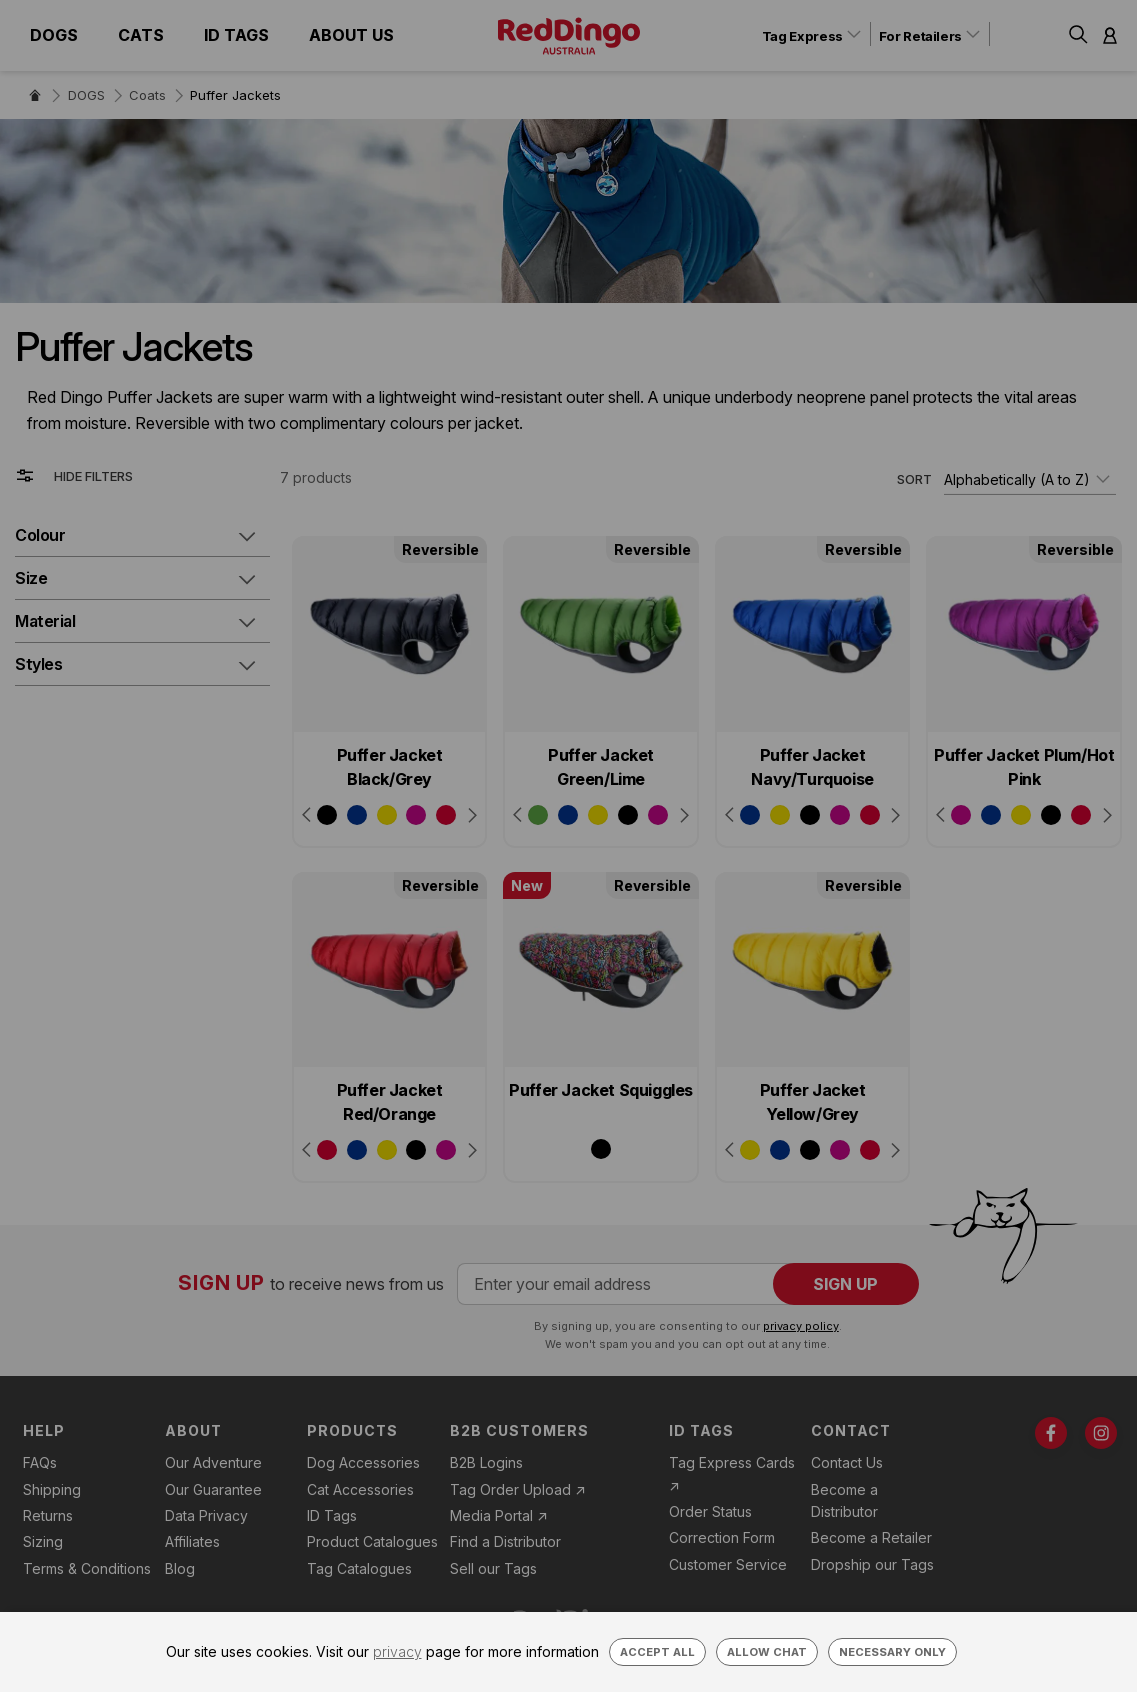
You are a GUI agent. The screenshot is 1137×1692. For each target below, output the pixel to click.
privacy (397, 1651)
